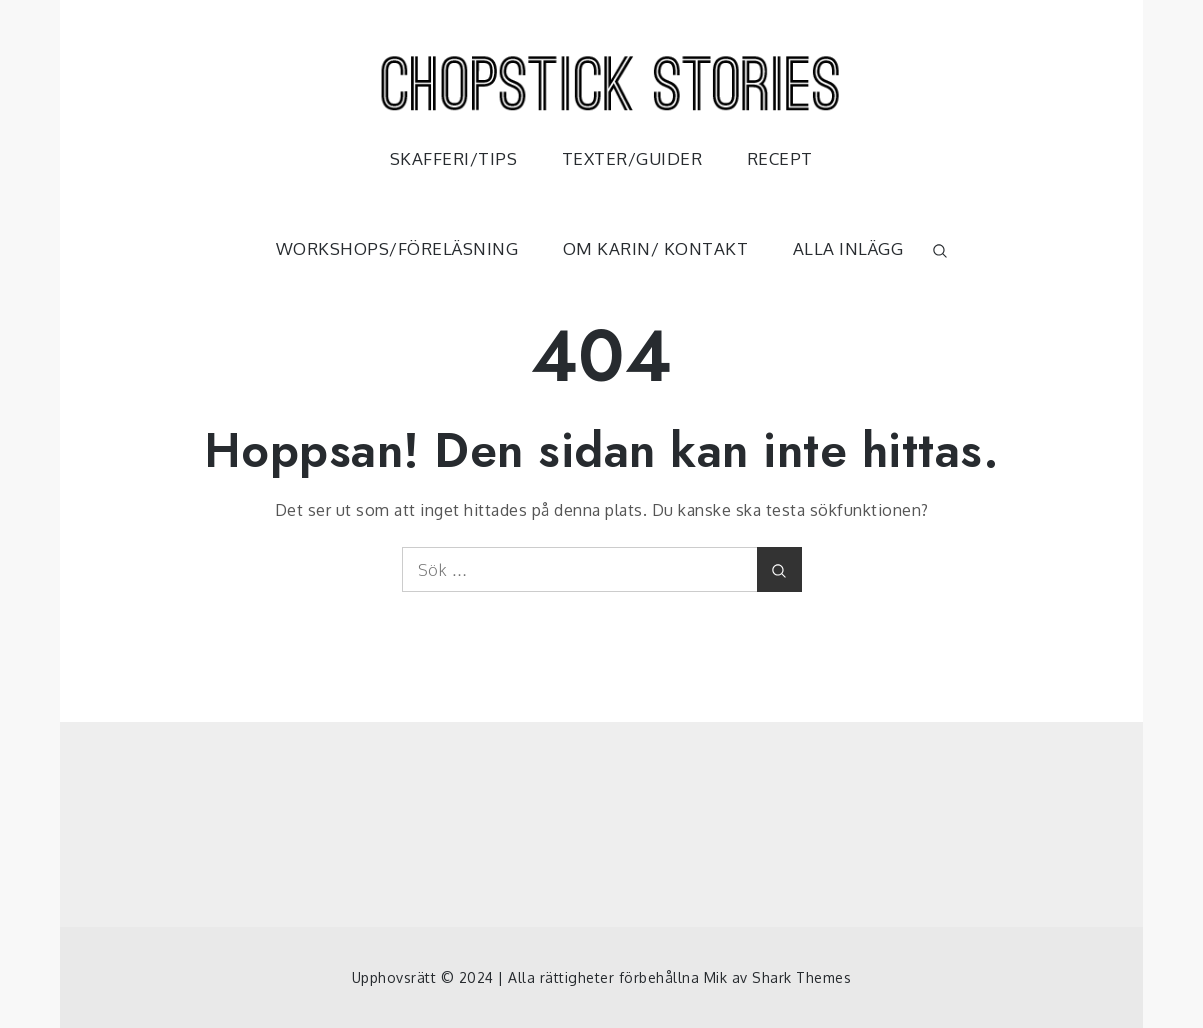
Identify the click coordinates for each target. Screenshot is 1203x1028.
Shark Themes (801, 977)
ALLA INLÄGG (848, 248)
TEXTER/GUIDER (632, 158)
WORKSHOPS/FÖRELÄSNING (397, 248)
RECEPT (780, 158)
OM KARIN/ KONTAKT (656, 248)
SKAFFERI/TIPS (454, 158)
